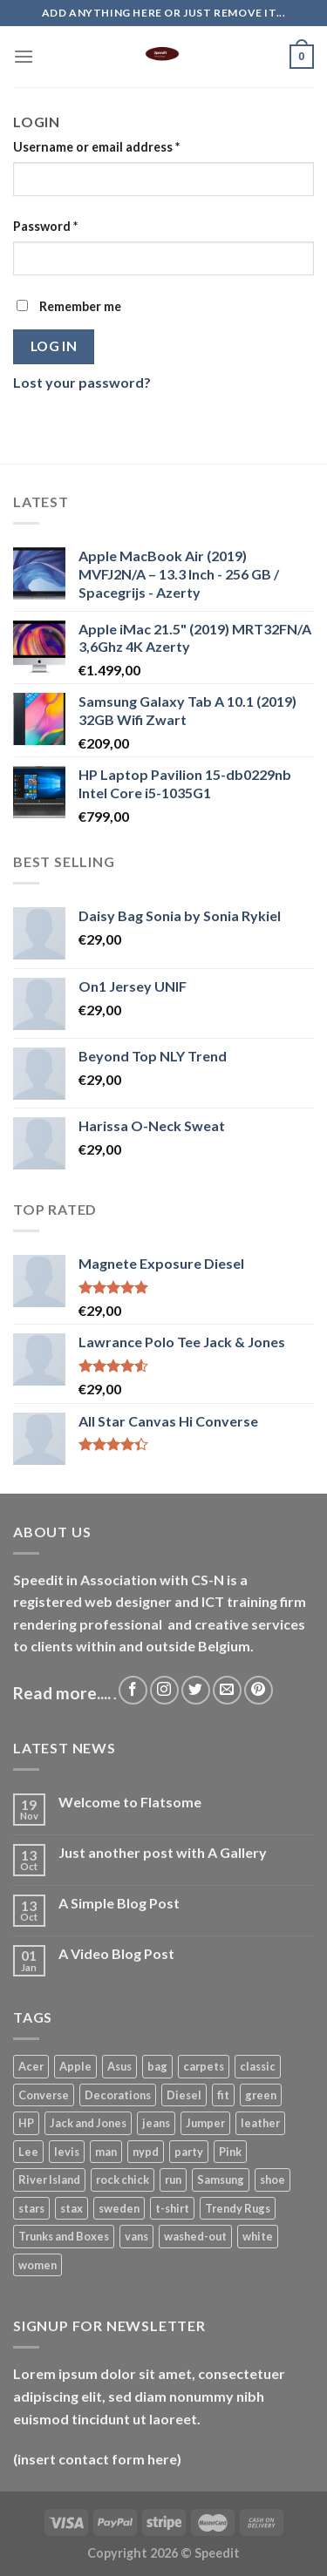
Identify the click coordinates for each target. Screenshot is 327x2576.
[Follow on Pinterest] (258, 1690)
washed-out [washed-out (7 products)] (195, 2236)
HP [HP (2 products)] (26, 2123)
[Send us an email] (227, 1690)
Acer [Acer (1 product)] (31, 2066)
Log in (54, 346)
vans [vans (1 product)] (136, 2236)
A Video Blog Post (116, 1953)
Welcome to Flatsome (129, 1801)
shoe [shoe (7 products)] (272, 2179)
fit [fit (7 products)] (223, 2095)
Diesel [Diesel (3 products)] (184, 2095)
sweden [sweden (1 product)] (119, 2208)
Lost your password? (82, 382)
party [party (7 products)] (188, 2152)
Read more (55, 1693)
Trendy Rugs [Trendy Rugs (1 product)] (237, 2208)
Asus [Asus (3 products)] (119, 2066)
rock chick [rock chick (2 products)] (122, 2179)
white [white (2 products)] (257, 2236)
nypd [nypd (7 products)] (146, 2152)
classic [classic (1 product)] (258, 2066)
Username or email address (96, 146)
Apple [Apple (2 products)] (75, 2066)
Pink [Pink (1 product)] (230, 2152)
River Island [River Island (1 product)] (49, 2179)
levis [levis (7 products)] (66, 2152)
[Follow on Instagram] (164, 1690)
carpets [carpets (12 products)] (203, 2066)
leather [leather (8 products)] (260, 2123)
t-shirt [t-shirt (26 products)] (172, 2208)
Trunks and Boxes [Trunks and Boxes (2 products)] (63, 2236)
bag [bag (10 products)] (157, 2066)
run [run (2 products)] (173, 2179)
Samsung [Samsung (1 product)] (220, 2179)
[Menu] (23, 56)
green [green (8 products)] (260, 2095)
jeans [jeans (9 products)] (156, 2123)
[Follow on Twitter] (195, 1690)
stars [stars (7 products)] (31, 2208)
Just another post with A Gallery (162, 1852)
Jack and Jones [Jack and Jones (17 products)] (88, 2123)
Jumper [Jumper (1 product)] (205, 2123)
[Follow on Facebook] (133, 1690)
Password (45, 226)
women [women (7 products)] (37, 2265)
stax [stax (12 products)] (71, 2208)
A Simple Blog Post (119, 1903)
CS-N (207, 1579)
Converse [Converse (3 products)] (43, 2095)
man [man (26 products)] (106, 2152)
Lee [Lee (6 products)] (28, 2152)
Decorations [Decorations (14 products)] (118, 2095)
